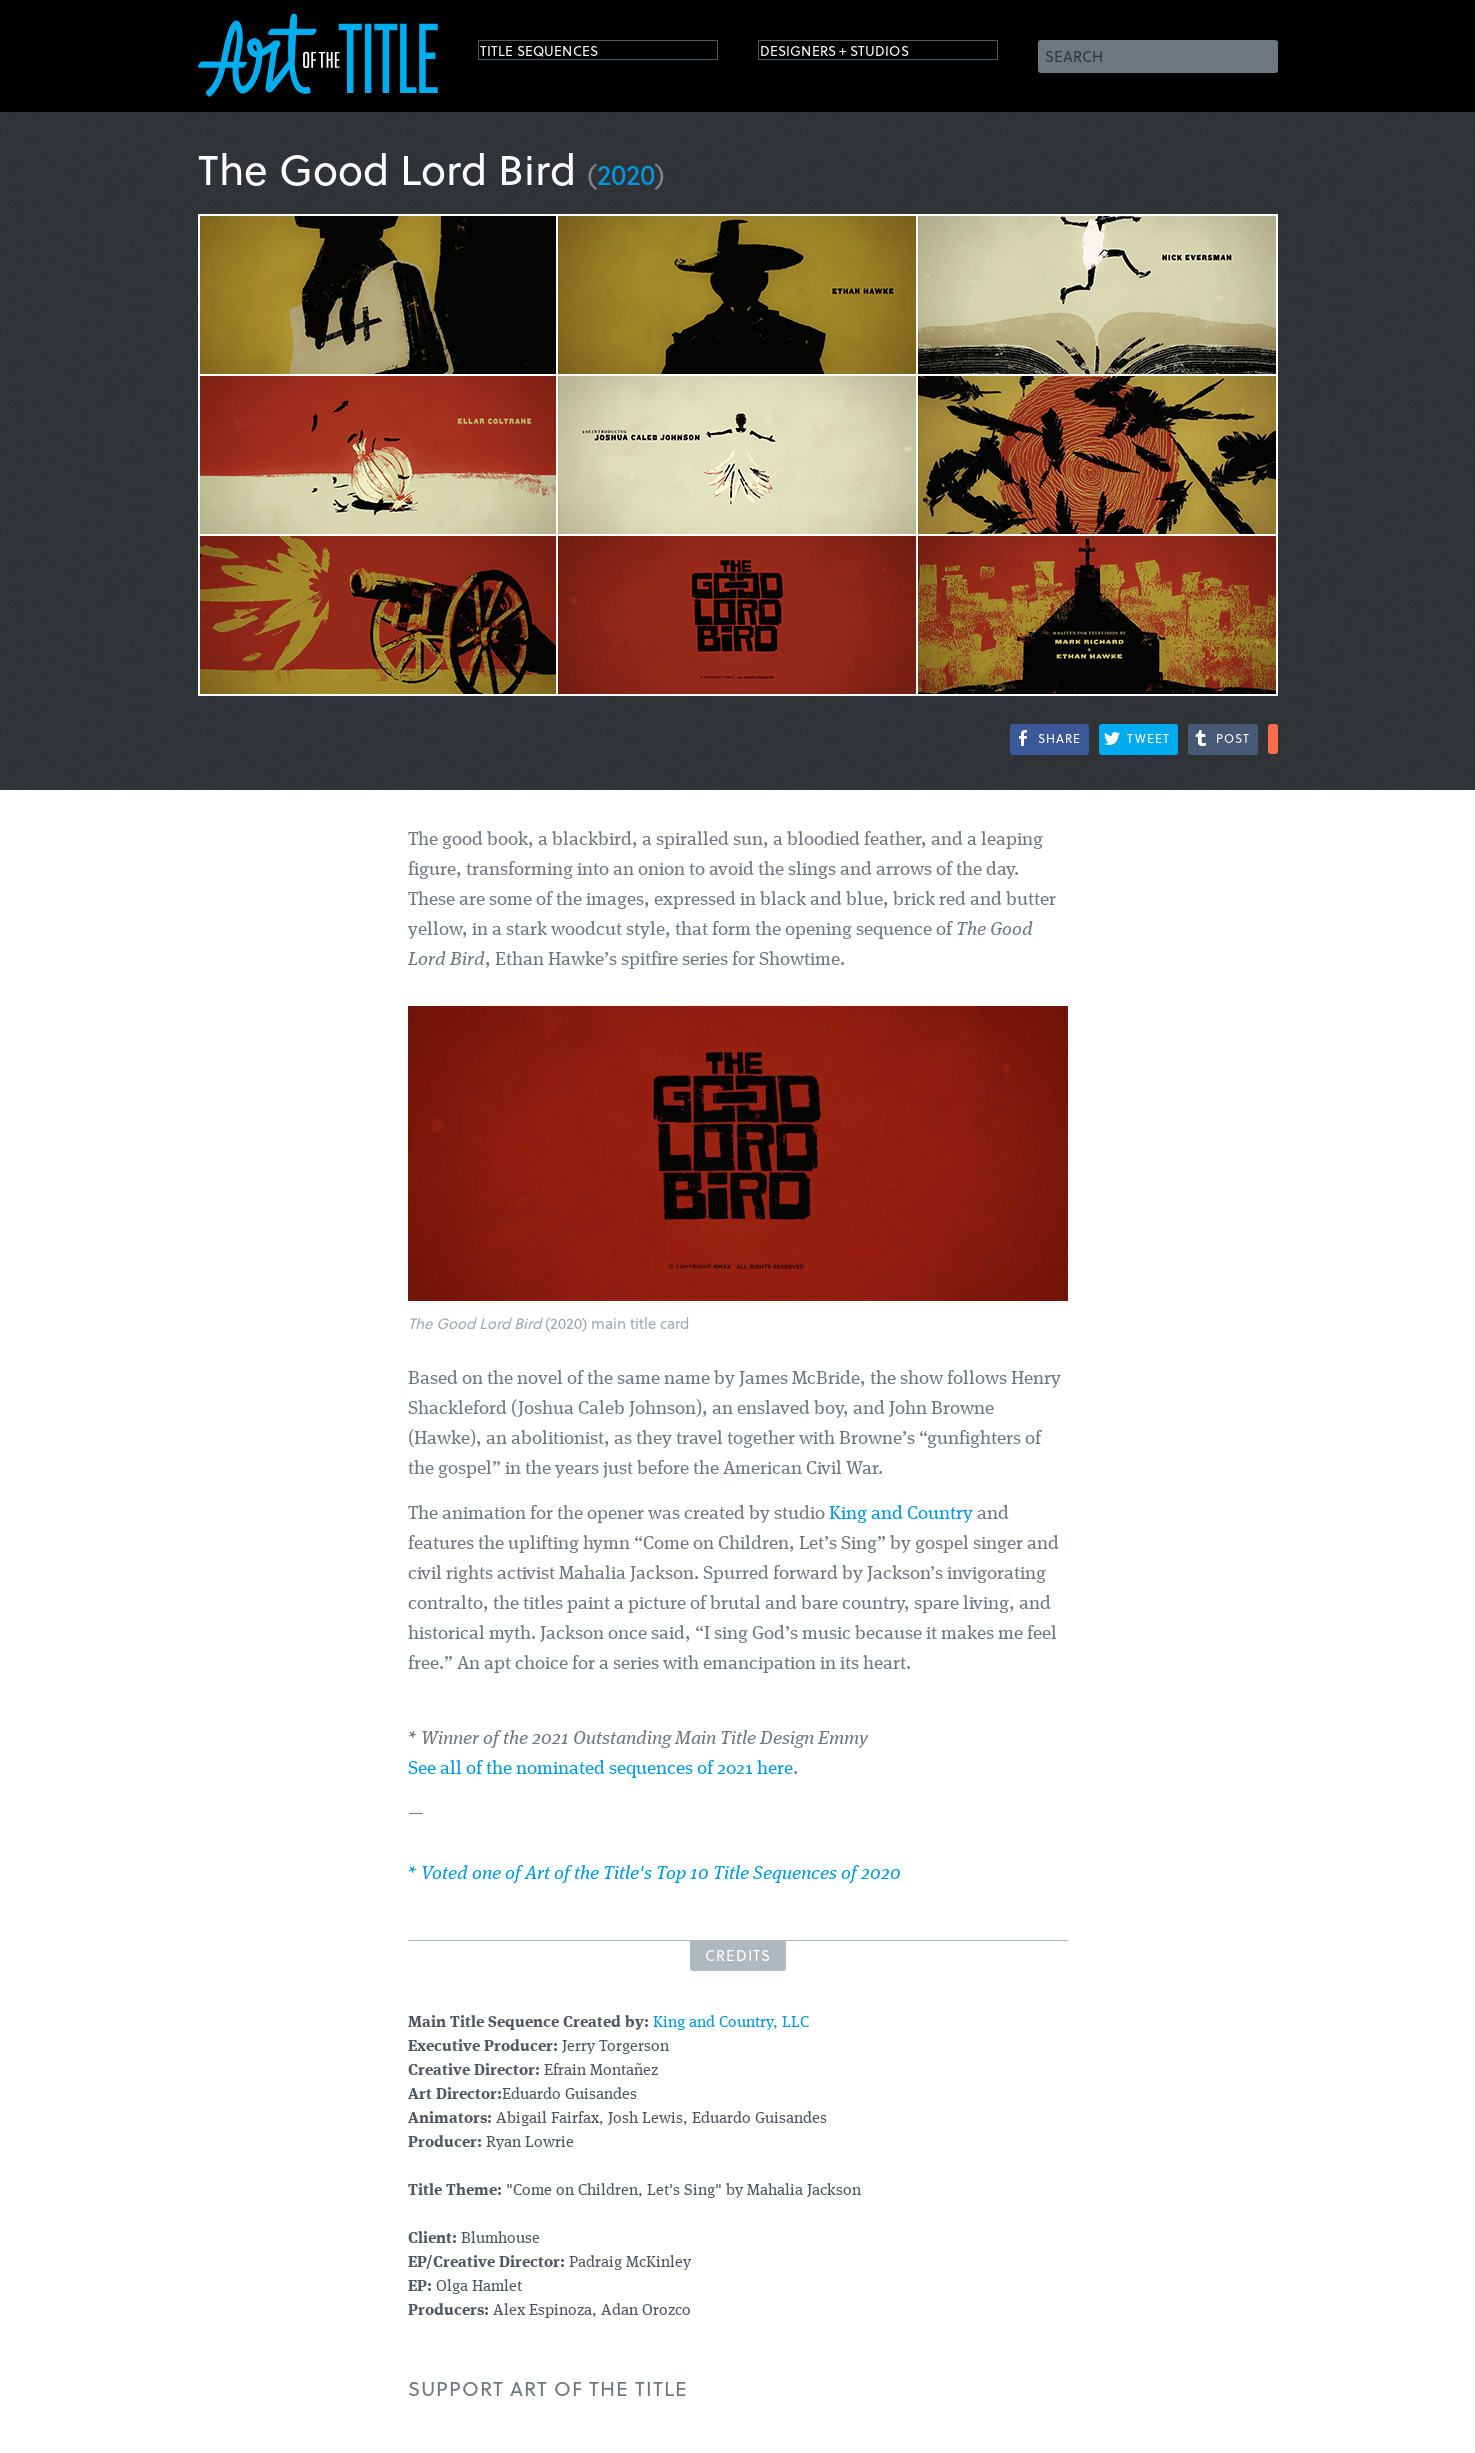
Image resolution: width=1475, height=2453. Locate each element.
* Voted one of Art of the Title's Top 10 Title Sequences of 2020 (654, 1874)
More (1273, 739)
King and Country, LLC (731, 2023)
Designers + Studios (864, 54)
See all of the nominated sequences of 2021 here (600, 1769)
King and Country (901, 1514)
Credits (738, 1955)
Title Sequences (562, 54)
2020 (626, 173)
